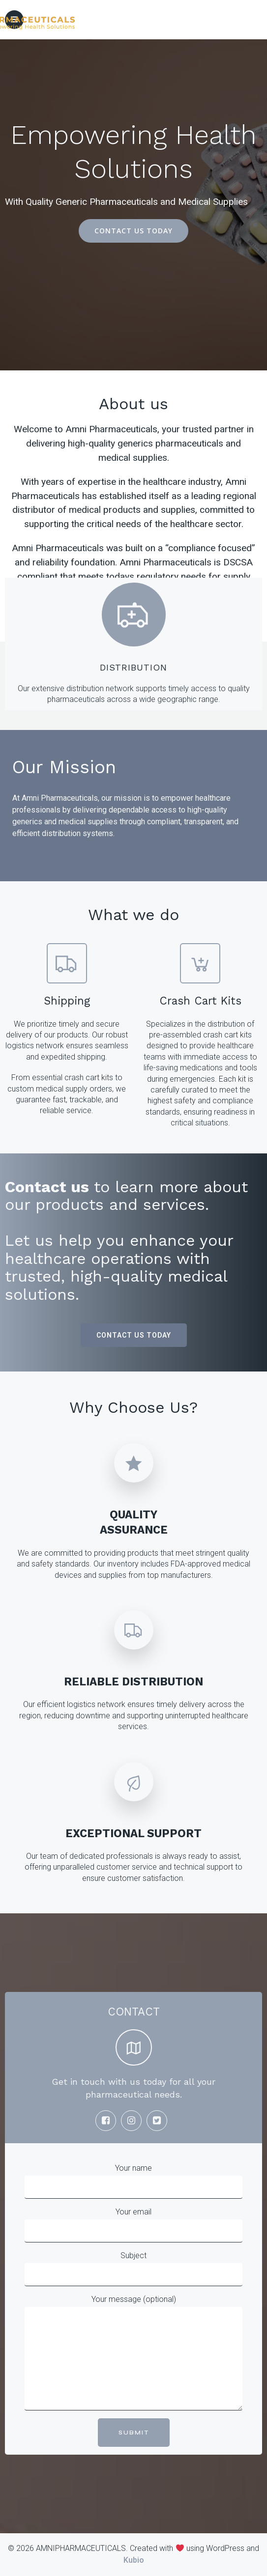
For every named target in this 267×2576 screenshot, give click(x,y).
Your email (133, 2224)
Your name (133, 2181)
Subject (133, 2268)
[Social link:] (108, 2120)
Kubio (133, 2560)
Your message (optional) (133, 2352)
